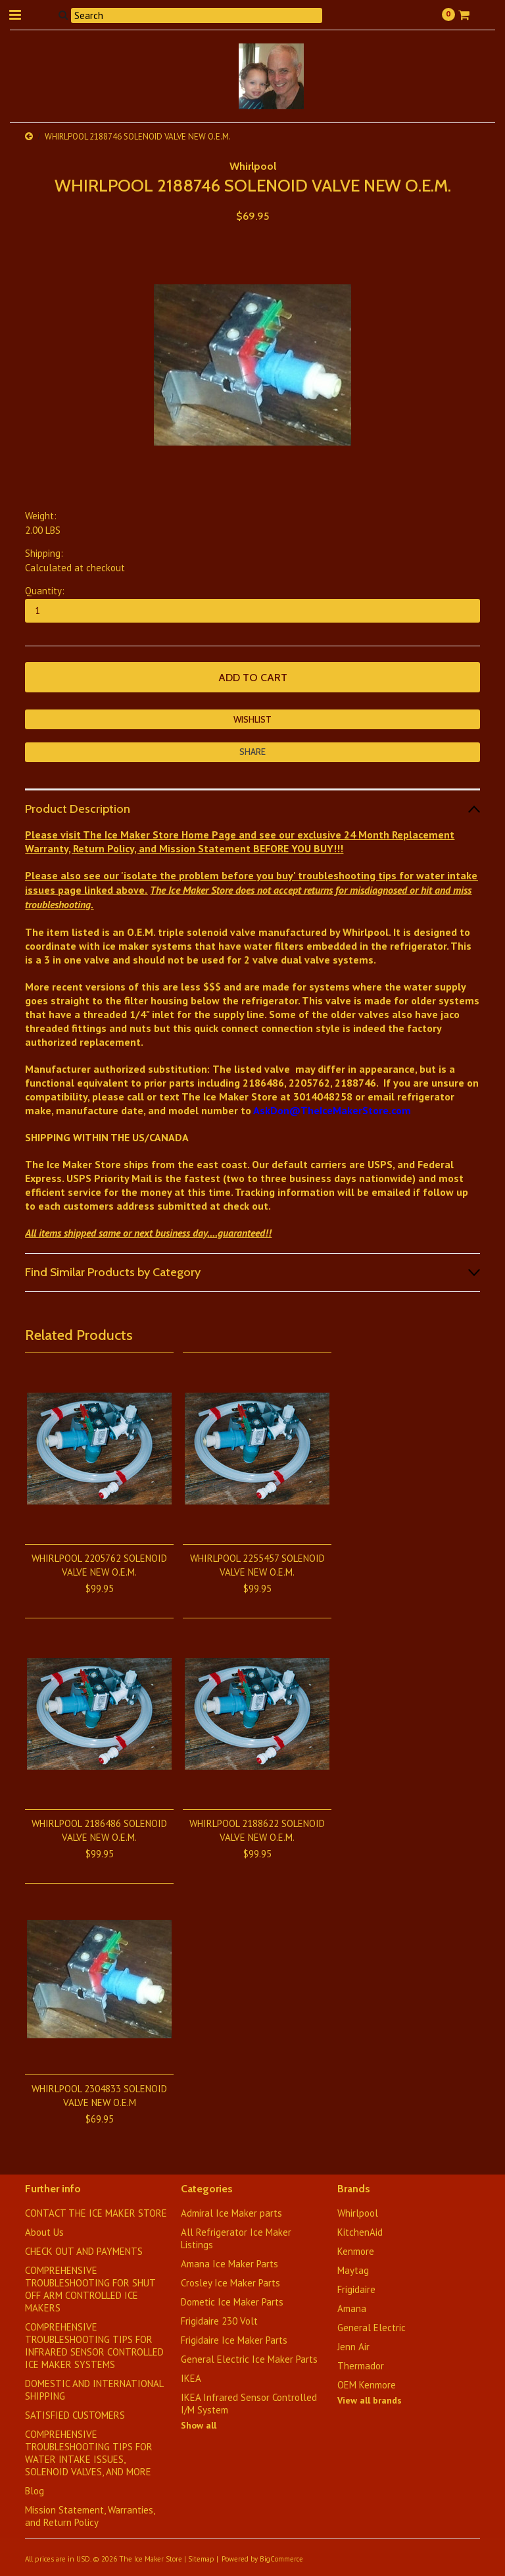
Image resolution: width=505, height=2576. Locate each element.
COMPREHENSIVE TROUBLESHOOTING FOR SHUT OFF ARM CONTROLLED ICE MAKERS (90, 2289)
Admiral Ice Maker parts (231, 2213)
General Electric (371, 2327)
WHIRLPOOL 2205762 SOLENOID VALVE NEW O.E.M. (99, 1565)
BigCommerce (281, 2558)
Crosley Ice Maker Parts (230, 2283)
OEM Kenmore (366, 2385)
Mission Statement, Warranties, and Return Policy (90, 2516)
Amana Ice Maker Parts (229, 2263)
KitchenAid (360, 2232)
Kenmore (355, 2251)
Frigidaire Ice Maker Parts (234, 2340)
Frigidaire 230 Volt (219, 2321)
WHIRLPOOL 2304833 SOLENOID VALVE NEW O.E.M (99, 2095)
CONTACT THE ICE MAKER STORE (96, 2213)
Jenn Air (353, 2346)
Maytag (353, 2270)
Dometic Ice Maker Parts (232, 2302)
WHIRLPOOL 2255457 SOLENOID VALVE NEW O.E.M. (257, 1565)
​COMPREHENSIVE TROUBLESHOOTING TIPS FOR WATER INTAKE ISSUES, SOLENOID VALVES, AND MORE (89, 2453)
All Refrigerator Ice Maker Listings (236, 2238)
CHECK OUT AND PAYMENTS (84, 2251)
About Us (44, 2232)
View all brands (369, 2400)
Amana (351, 2308)
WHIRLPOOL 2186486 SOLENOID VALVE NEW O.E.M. (99, 1830)
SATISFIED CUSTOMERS (75, 2415)
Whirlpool (252, 166)
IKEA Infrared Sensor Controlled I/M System (249, 2403)
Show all (198, 2425)
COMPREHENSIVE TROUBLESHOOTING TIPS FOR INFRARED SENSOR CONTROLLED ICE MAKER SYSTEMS (94, 2346)
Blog (34, 2491)
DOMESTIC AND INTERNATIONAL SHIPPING (94, 2389)
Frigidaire (356, 2289)
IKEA (191, 2378)
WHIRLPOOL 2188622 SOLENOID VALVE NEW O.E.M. (257, 1830)
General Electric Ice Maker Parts (249, 2359)
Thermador (360, 2365)
